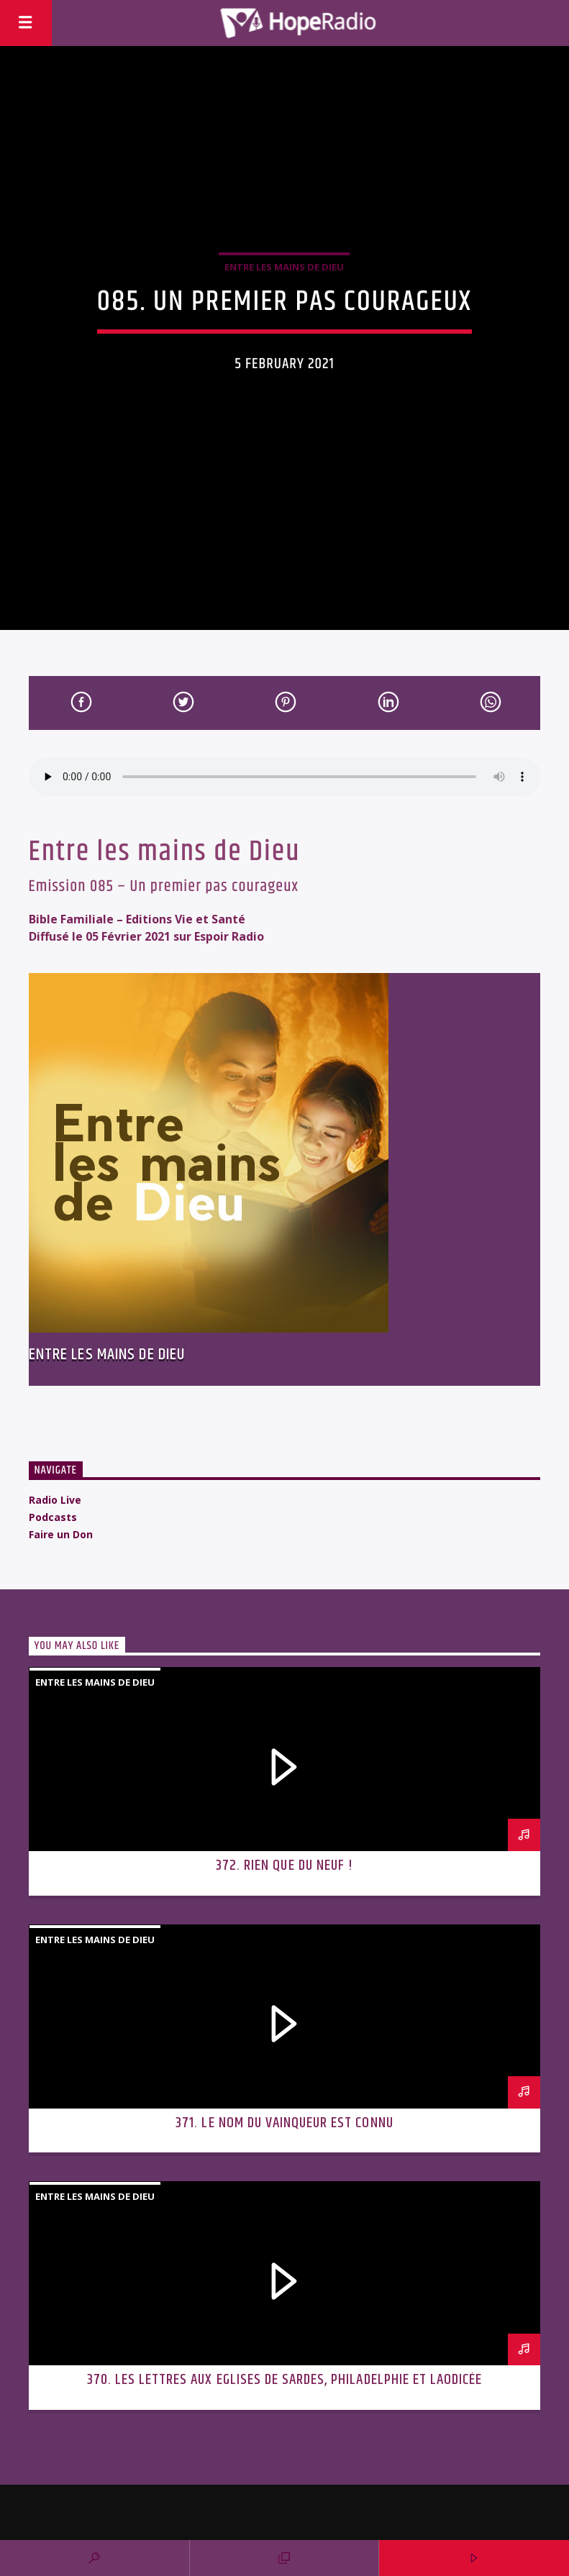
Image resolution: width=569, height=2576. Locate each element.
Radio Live (55, 1500)
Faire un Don (61, 1534)
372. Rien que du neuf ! (284, 1865)
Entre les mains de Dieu (284, 266)
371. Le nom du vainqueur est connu (284, 2122)
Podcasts (53, 1517)
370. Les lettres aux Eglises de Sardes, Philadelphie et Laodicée (285, 2379)
